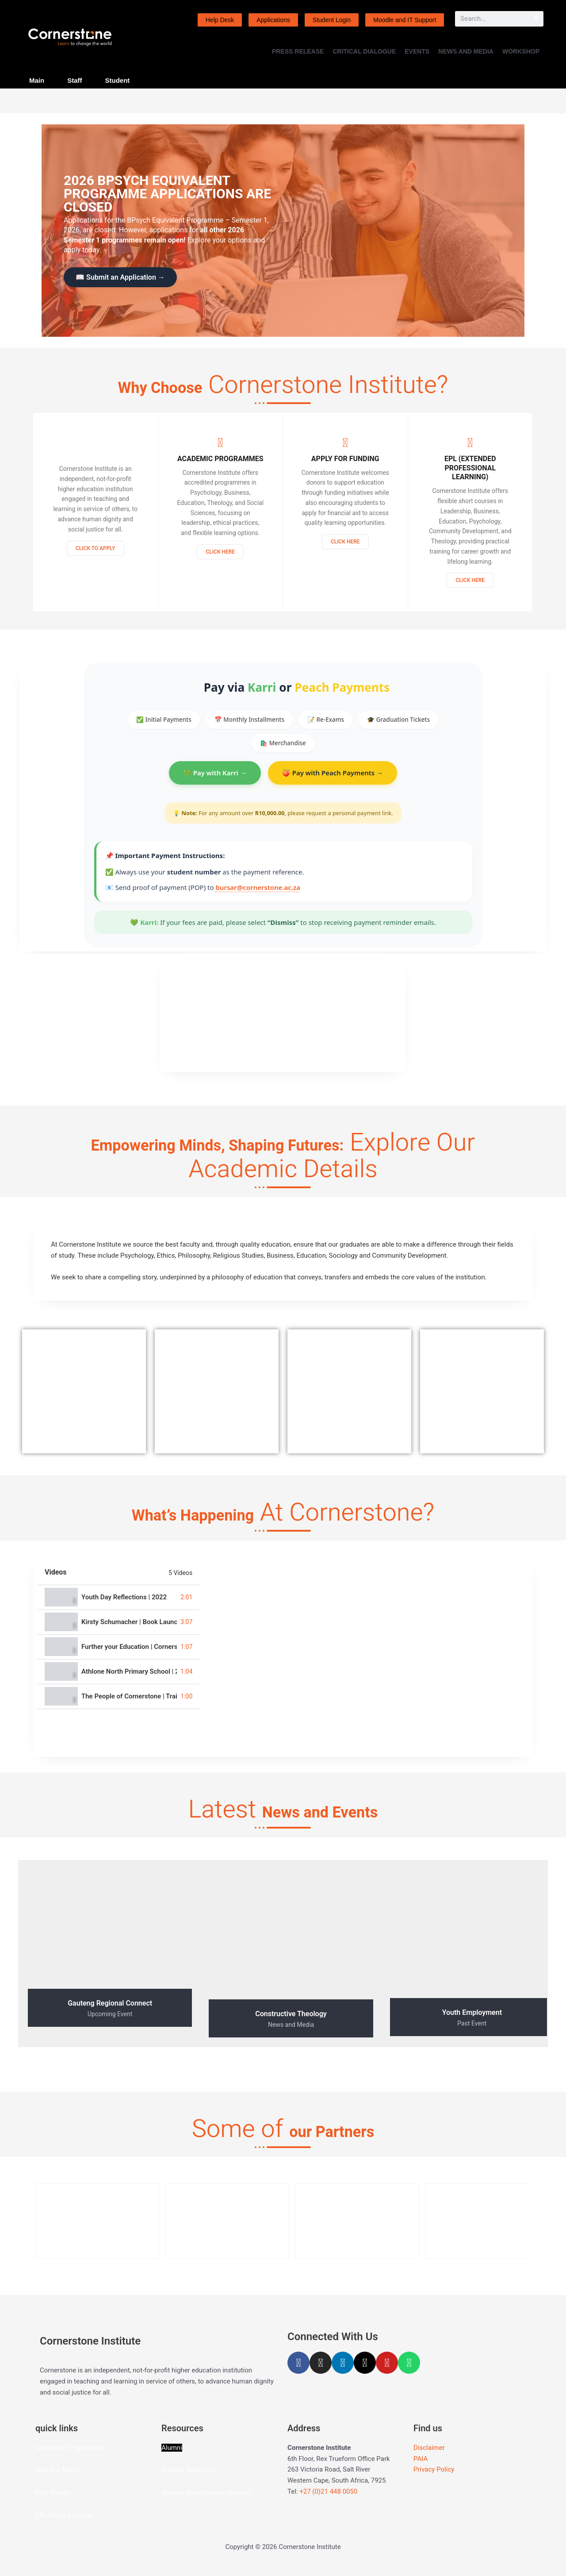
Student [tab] (117, 80)
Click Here (220, 558)
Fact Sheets (52, 2500)
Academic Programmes (70, 2455)
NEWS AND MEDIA (465, 51)
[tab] (118, 1604)
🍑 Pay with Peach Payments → (332, 779)
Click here (470, 587)
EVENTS (417, 51)
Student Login (332, 19)
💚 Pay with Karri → (215, 779)
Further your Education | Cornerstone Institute (129, 1654)
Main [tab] (36, 80)
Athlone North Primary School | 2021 (129, 1678)
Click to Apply (95, 555)
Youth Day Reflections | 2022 (124, 1604)
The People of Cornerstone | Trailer (129, 1703)
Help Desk (220, 19)
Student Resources (189, 2478)
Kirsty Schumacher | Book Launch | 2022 (129, 1629)
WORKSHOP (520, 51)
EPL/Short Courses (63, 2523)
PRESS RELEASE (298, 51)
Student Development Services (206, 2500)
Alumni (171, 2455)
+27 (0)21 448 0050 (328, 2499)
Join (42, 2478)
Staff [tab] (74, 80)
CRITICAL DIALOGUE (364, 51)
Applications (273, 19)
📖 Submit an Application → (120, 277)
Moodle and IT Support (404, 19)
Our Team (64, 2478)
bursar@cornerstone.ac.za (257, 894)
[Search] (535, 19)
